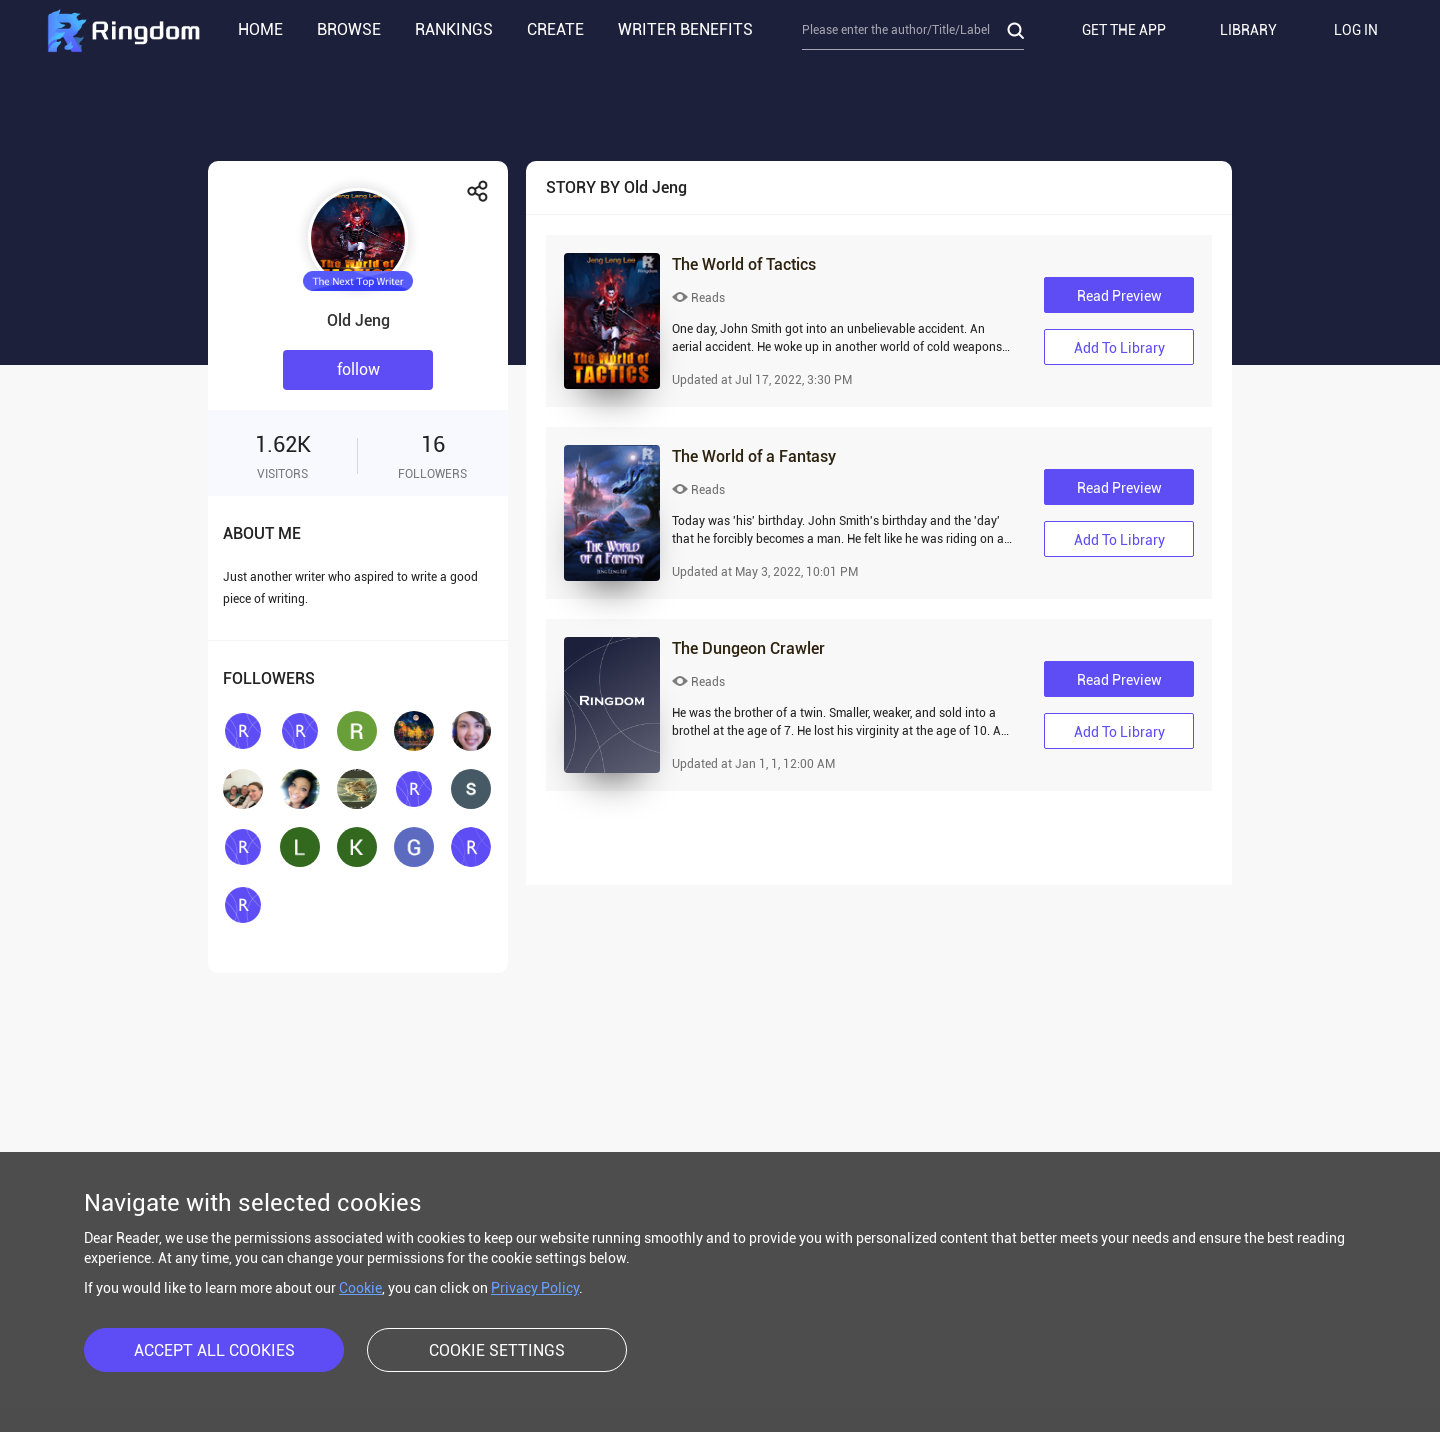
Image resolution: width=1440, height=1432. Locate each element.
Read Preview (1119, 296)
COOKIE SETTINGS (497, 1350)
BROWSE (349, 29)
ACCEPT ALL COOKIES (214, 1350)
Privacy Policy (535, 1288)
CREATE (555, 29)
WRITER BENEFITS (685, 29)
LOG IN (1356, 30)
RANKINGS (454, 29)
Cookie (360, 1288)
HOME (260, 29)
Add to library (1119, 348)
